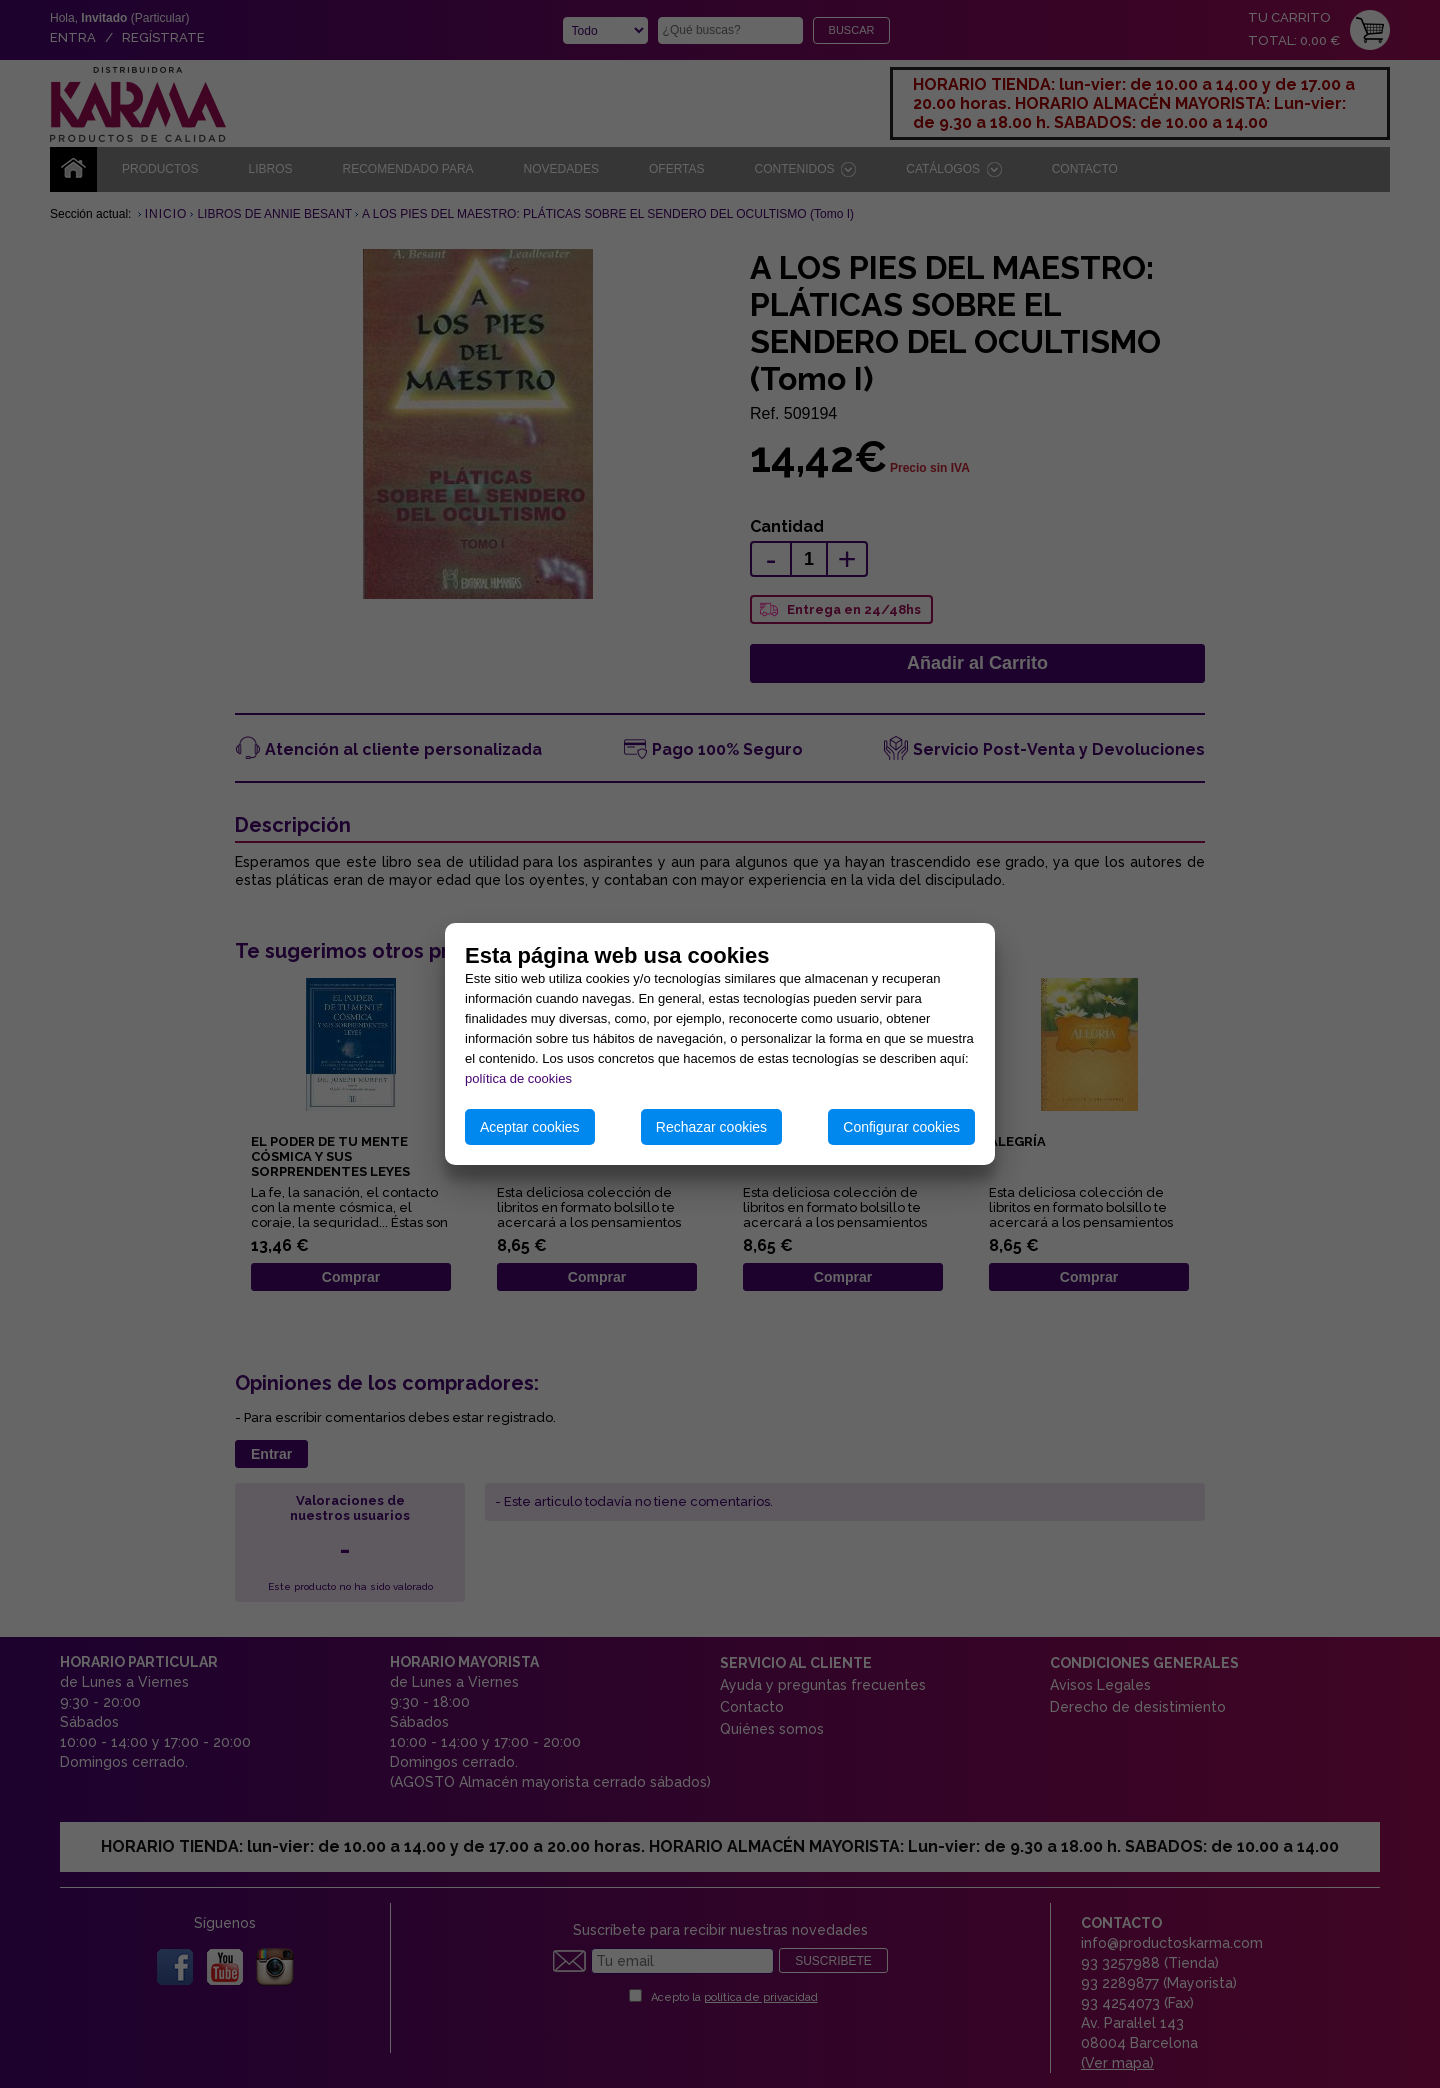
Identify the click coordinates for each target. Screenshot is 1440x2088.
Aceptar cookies (530, 1127)
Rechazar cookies (711, 1127)
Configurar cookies (901, 1127)
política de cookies (518, 1078)
